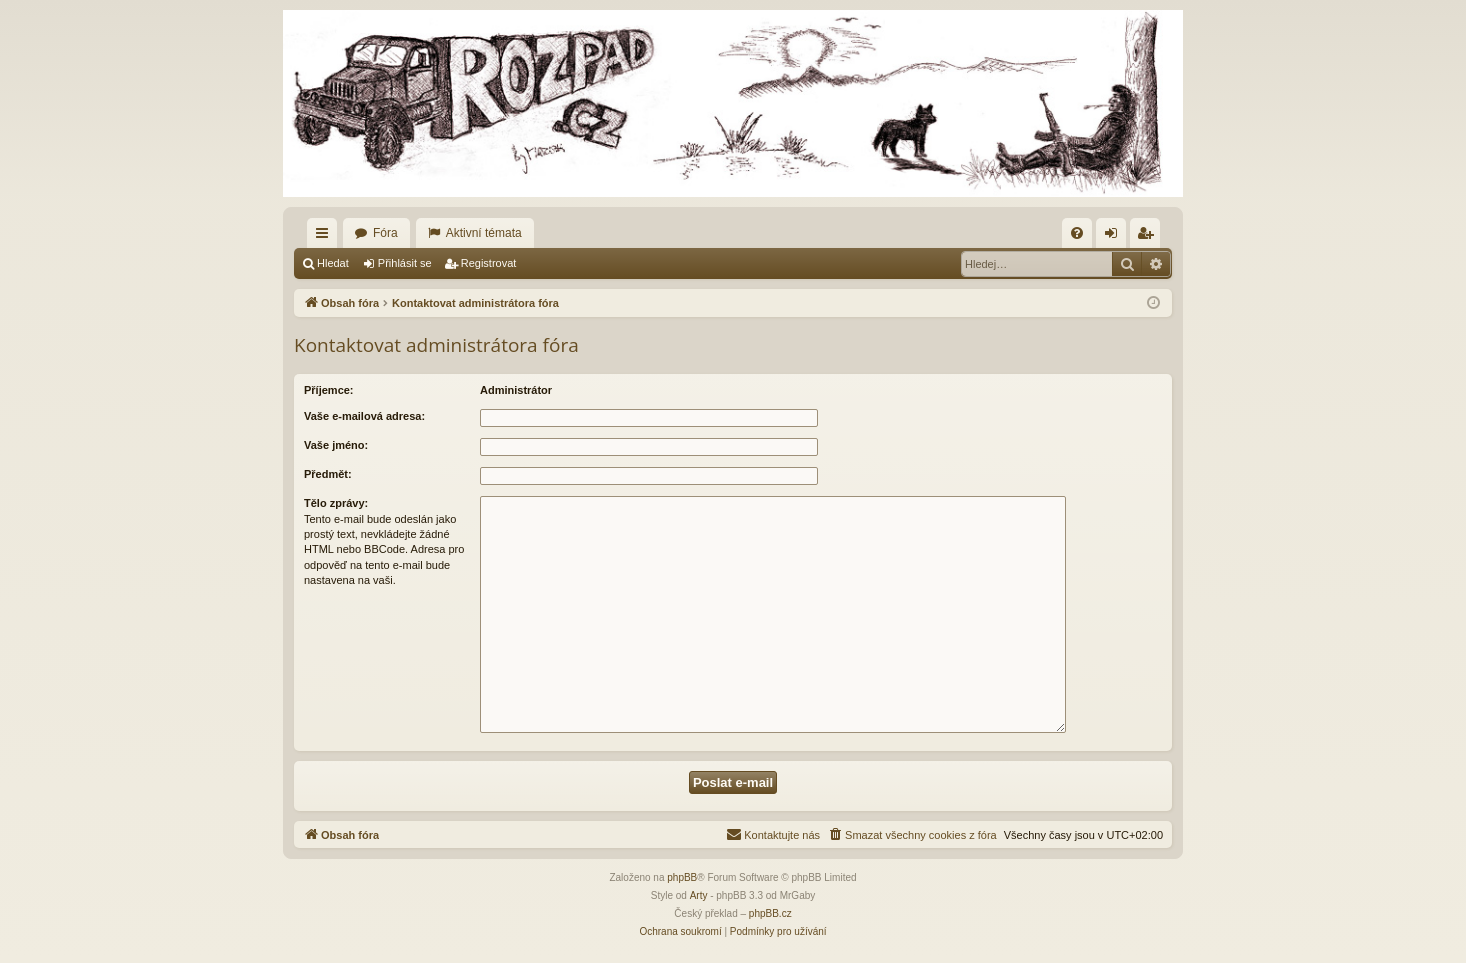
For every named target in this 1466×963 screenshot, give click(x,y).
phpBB (682, 877)
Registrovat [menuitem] (1149, 237)
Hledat (333, 263)
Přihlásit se (405, 263)
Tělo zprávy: (336, 503)
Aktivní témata (484, 233)
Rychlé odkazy (326, 237)
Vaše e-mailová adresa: (364, 416)
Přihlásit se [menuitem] (1115, 237)
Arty (699, 895)
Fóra (385, 233)
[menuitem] (1077, 233)
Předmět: (328, 474)
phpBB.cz (770, 913)
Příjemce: (329, 390)
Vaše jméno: (336, 445)
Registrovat (489, 263)
